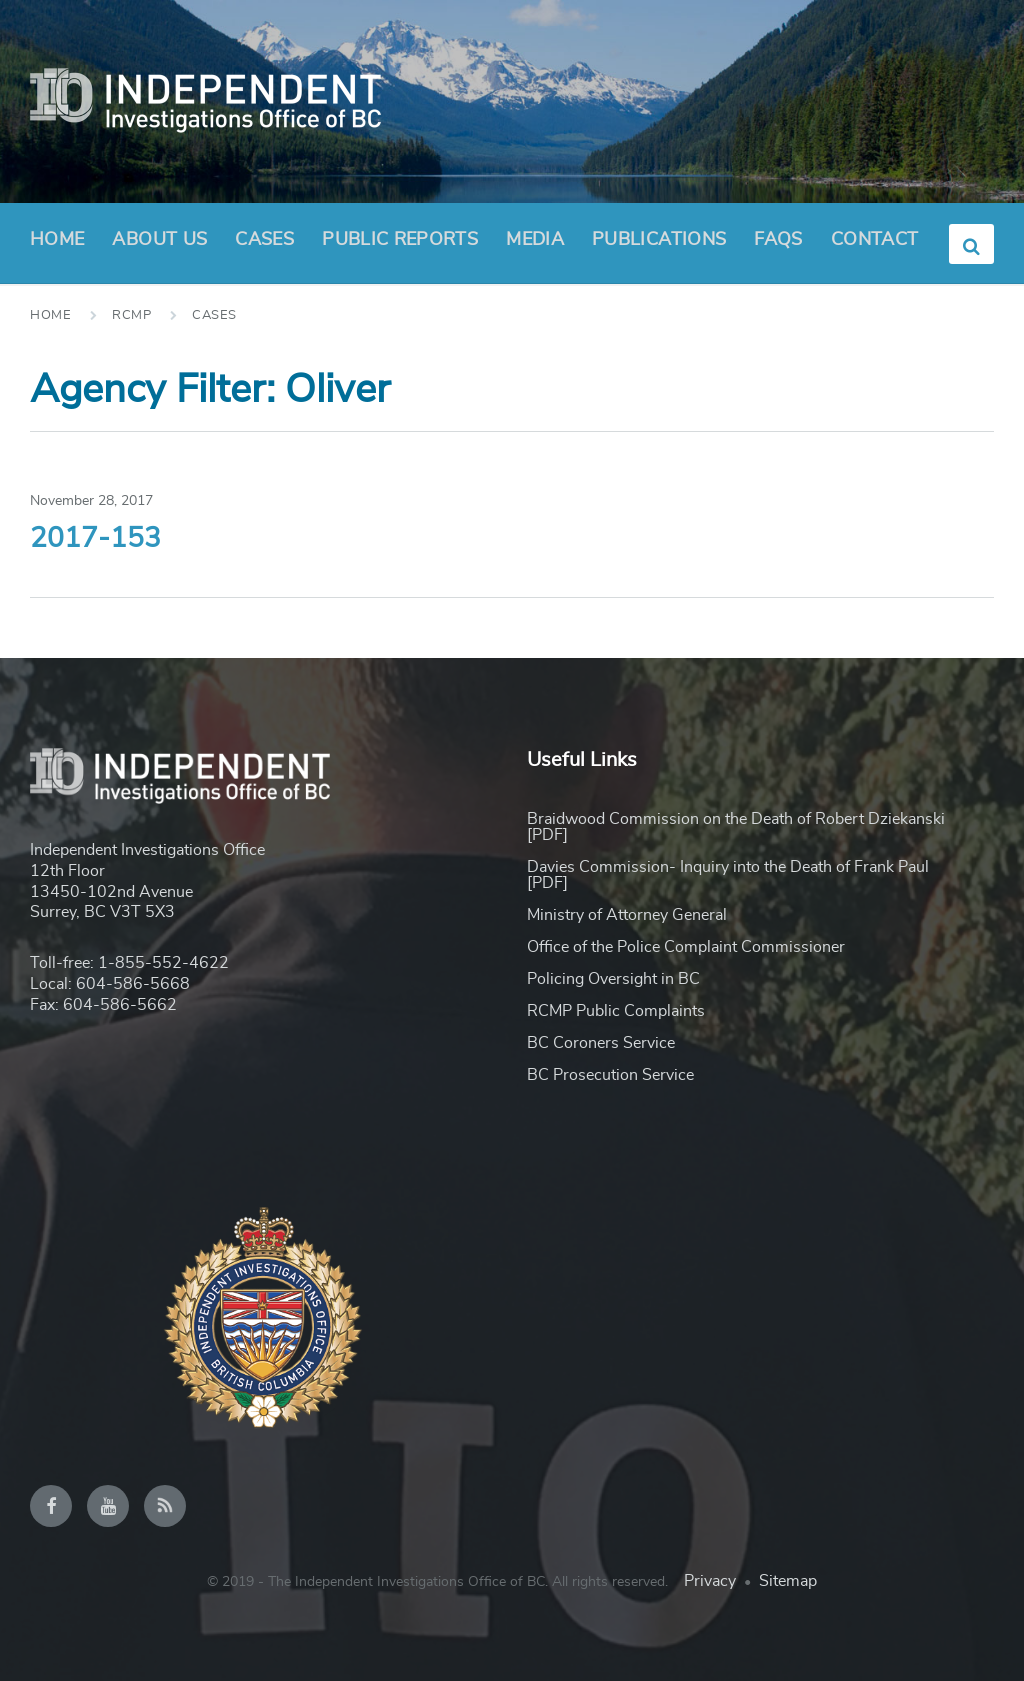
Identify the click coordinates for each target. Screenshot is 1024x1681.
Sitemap (788, 1581)
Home (57, 240)
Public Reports (400, 240)
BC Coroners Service (601, 1043)
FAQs (778, 240)
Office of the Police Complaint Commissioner (686, 947)
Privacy (710, 1581)
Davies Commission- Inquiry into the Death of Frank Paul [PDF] (728, 875)
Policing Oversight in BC (613, 979)
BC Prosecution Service (610, 1075)
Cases (264, 240)
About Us (159, 246)
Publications (659, 240)
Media (535, 240)
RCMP (131, 315)
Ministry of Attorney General (627, 915)
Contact (875, 240)
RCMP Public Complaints (616, 1011)
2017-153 (95, 539)
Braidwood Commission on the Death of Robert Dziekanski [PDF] (736, 827)
